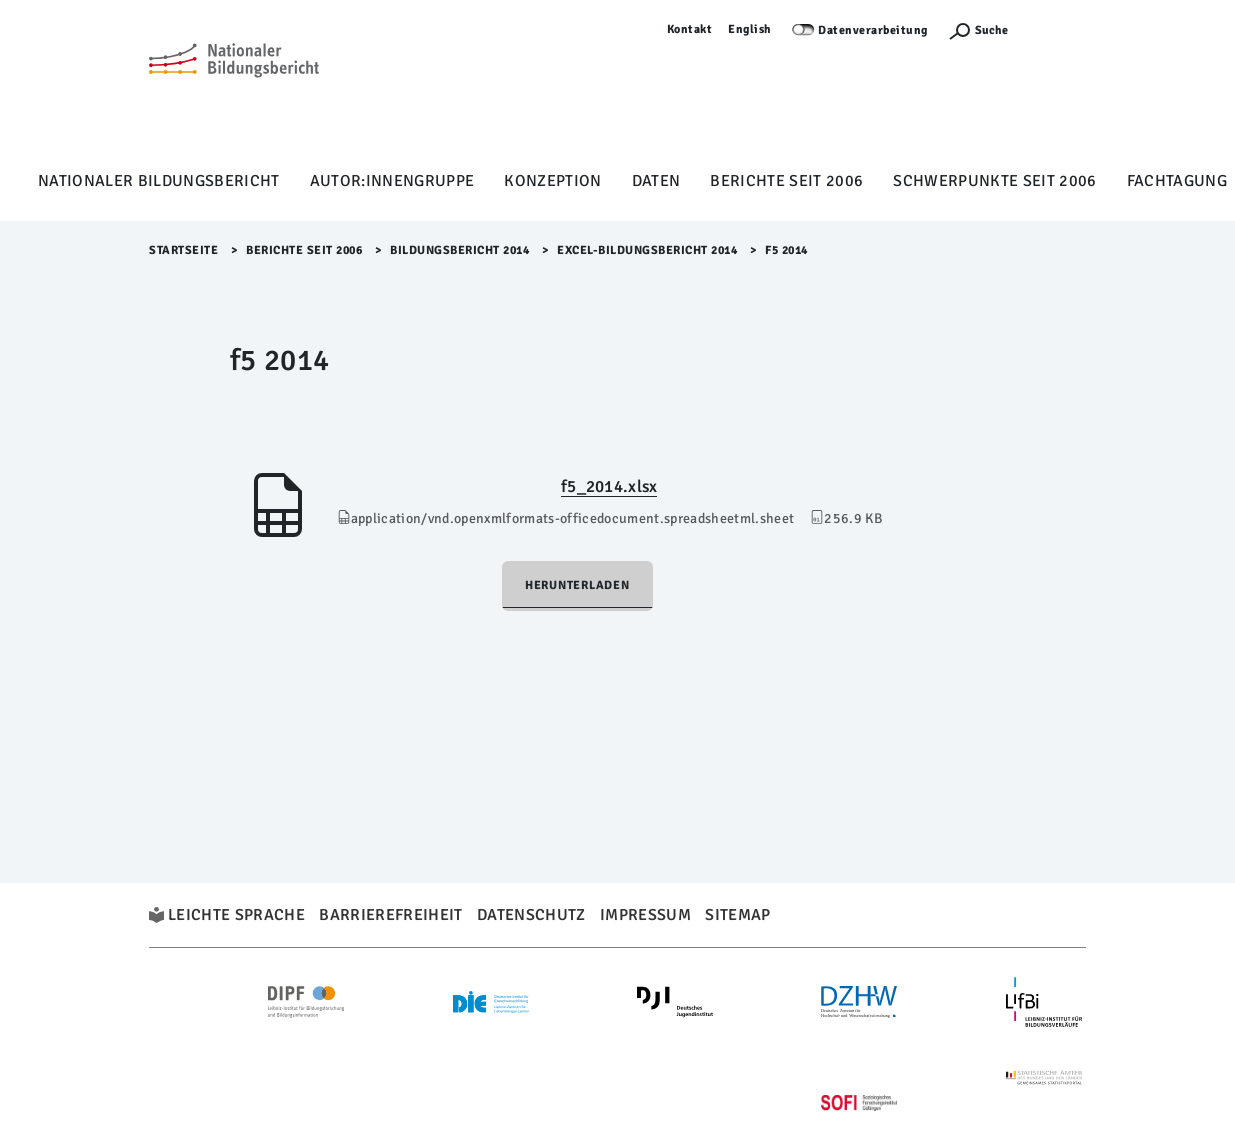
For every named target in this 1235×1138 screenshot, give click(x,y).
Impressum (645, 915)
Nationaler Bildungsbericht (159, 181)
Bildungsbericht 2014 (459, 250)
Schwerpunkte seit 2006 (994, 181)
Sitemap (737, 915)
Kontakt (690, 29)
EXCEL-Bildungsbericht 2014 (647, 250)
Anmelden (1057, 29)
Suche (991, 30)
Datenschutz (531, 915)
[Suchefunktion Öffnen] (978, 30)
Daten (656, 181)
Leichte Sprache (236, 915)
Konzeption (552, 181)
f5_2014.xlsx (609, 486)
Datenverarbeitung (873, 30)
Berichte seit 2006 (786, 181)
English (750, 29)
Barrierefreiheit (390, 915)
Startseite (183, 250)
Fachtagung (1177, 181)
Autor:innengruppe (392, 181)
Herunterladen (577, 585)
